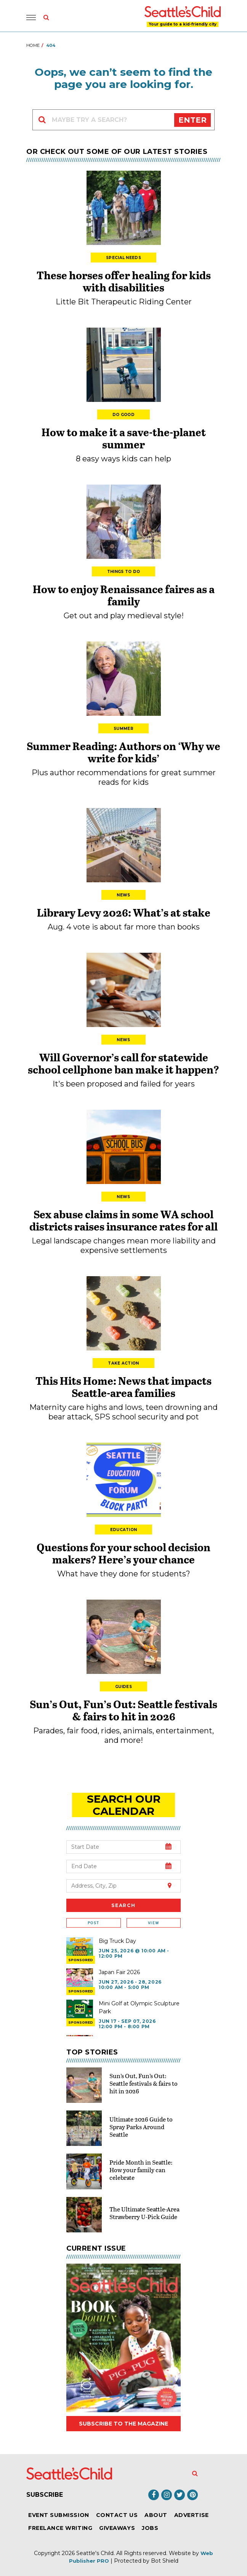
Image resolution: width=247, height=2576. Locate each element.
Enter (192, 120)
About (155, 2515)
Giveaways (117, 2528)
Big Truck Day (117, 1941)
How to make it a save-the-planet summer (124, 438)
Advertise (191, 2515)
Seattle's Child (95, 2553)
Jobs (150, 2528)
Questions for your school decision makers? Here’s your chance (123, 1553)
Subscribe (44, 2494)
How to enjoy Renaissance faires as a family (124, 595)
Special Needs (123, 257)
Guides (123, 1686)
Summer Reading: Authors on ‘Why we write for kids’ (123, 752)
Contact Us (117, 2515)
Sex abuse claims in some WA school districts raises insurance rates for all (123, 1220)
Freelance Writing (60, 2528)
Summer (123, 728)
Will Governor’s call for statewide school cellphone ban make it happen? (123, 1063)
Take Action (123, 1363)
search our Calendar (123, 1805)
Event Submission (58, 2515)
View (153, 1923)
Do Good (123, 414)
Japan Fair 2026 (119, 1972)
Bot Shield (164, 2560)
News (123, 895)
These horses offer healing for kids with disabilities (124, 281)
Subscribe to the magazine (123, 2423)
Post (93, 1923)
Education (123, 1529)
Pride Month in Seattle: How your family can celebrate (140, 2170)
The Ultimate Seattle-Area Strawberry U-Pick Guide (144, 2213)
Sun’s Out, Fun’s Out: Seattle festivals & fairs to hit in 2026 (123, 1710)
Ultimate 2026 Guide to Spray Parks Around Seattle (141, 2127)
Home (33, 45)
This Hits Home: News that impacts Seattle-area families (123, 1386)
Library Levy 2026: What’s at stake (123, 912)
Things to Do (123, 571)
